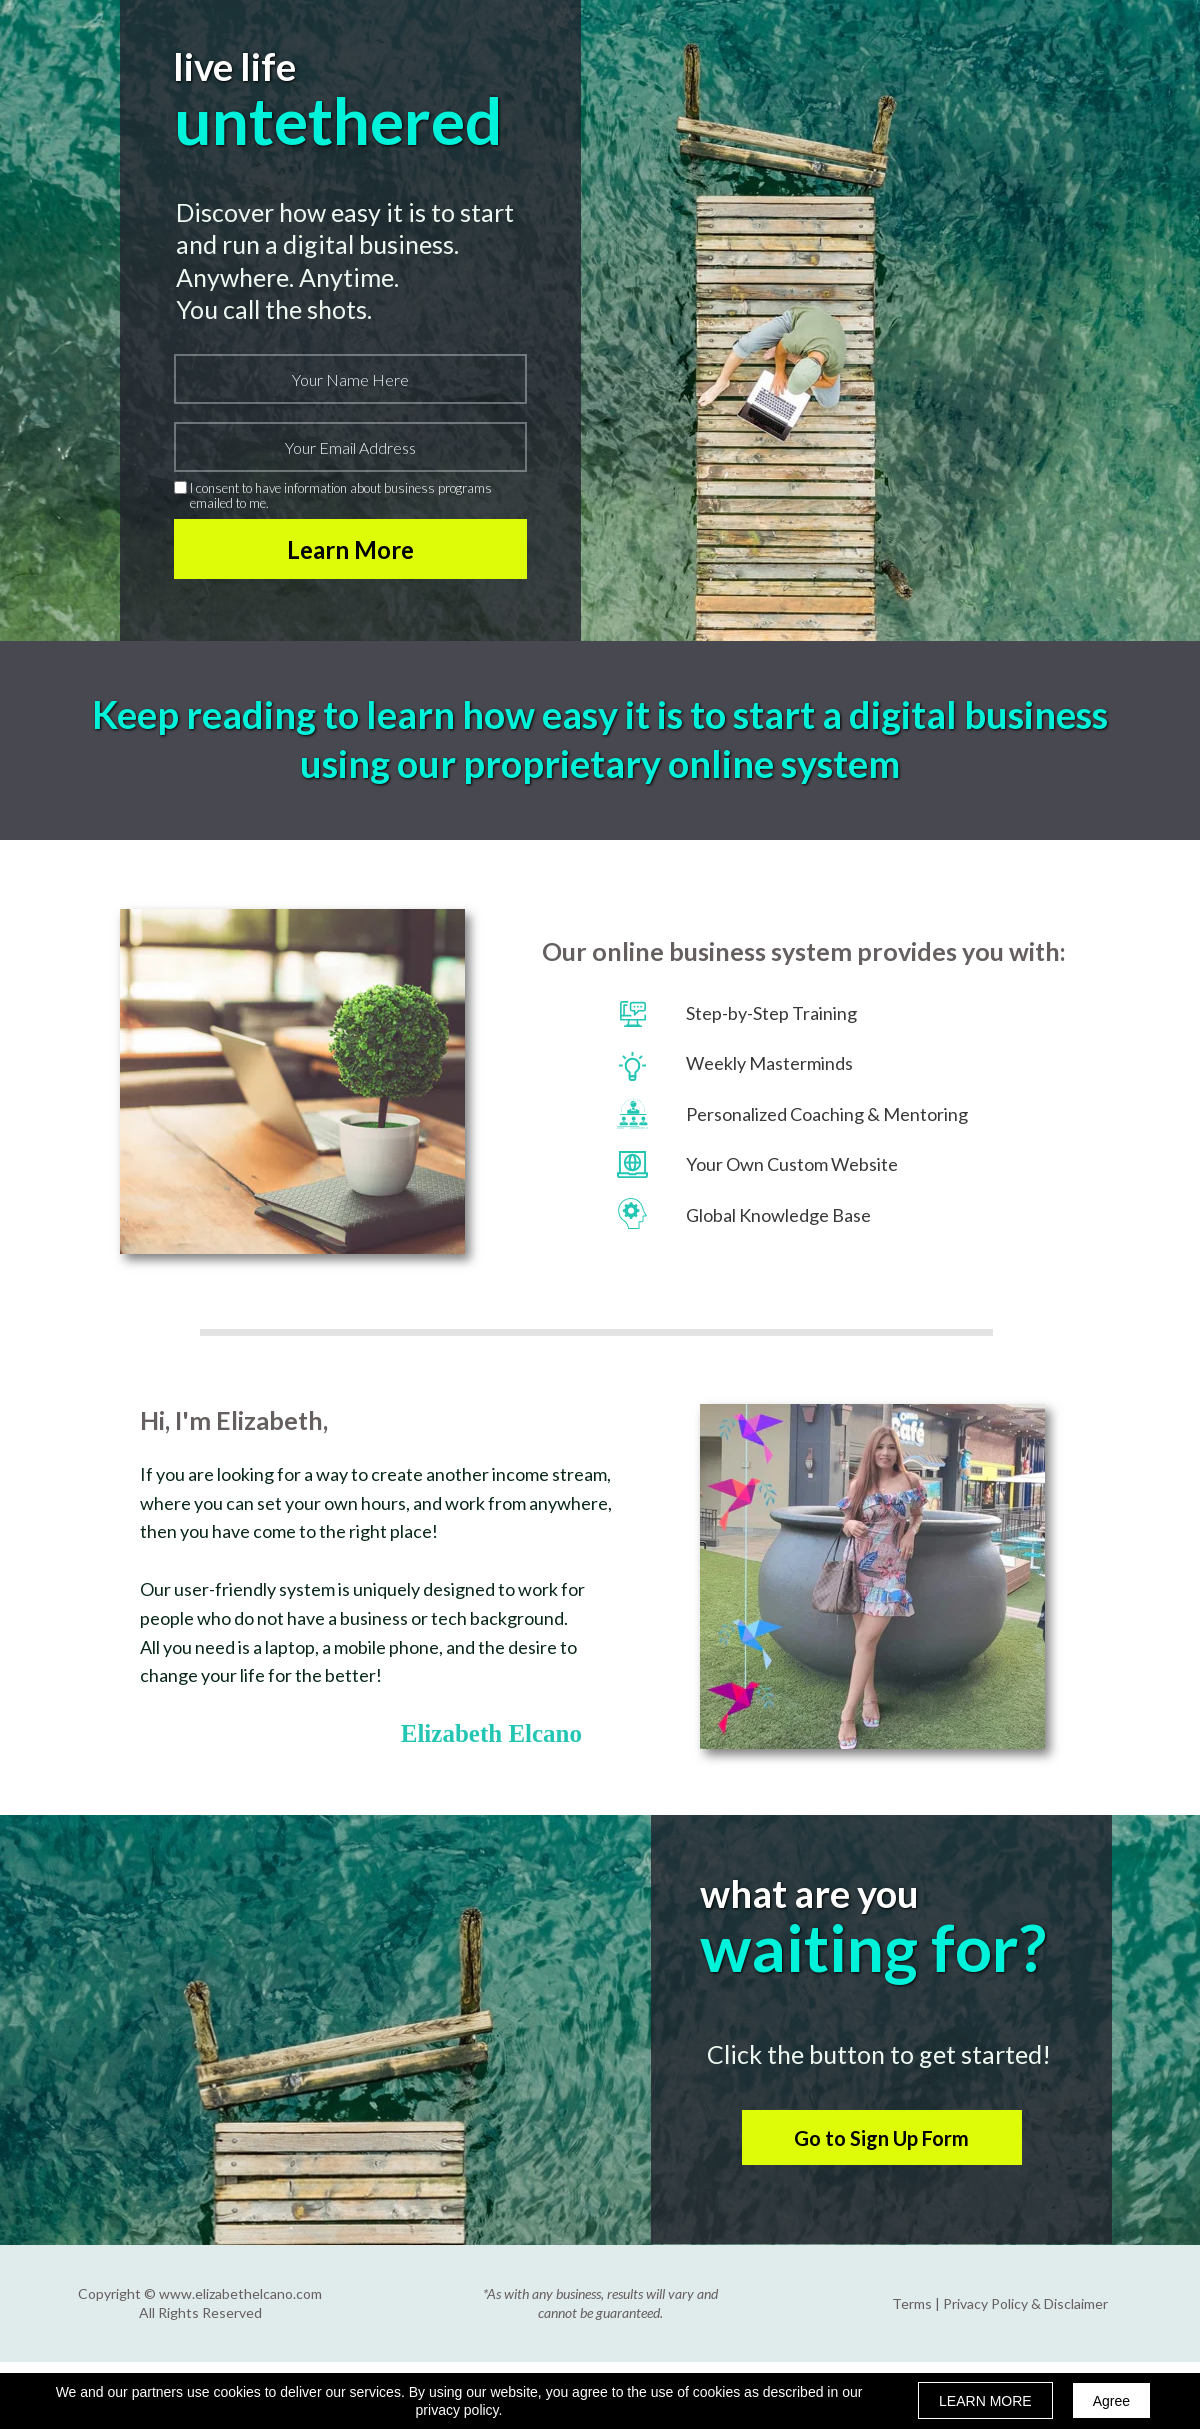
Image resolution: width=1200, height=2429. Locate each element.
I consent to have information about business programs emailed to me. (341, 495)
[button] (882, 2137)
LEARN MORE (985, 2401)
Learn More (350, 549)
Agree (1111, 2401)
